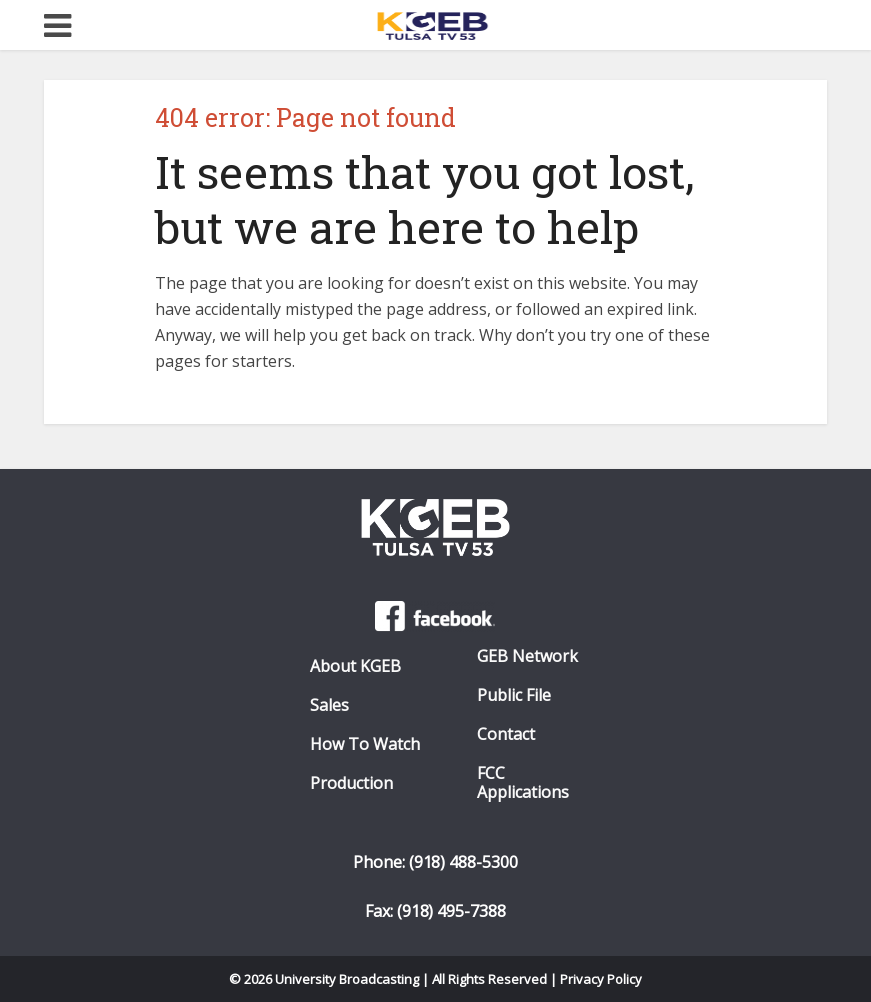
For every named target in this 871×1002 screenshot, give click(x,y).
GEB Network (527, 656)
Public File (514, 695)
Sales (329, 705)
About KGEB (355, 666)
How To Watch (365, 744)
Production (351, 783)
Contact (506, 734)
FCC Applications (523, 783)
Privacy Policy (601, 979)
